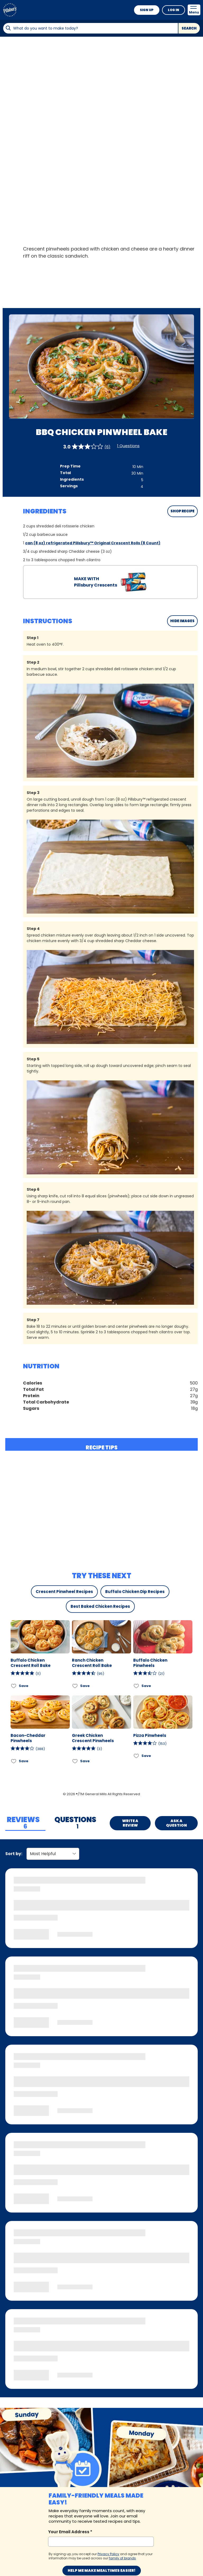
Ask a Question (176, 1823)
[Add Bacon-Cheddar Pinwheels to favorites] (14, 1761)
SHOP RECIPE (182, 511)
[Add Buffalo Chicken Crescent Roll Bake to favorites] (14, 1685)
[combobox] (90, 28)
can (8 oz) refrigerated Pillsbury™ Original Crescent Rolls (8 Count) (92, 543)
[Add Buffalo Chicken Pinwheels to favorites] (136, 1685)
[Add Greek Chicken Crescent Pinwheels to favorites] (75, 1761)
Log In (173, 10)
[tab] (25, 1823)
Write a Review (130, 1823)
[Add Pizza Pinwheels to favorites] (136, 1755)
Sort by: (13, 1854)
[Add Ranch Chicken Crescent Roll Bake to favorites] (75, 1685)
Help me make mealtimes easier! (102, 2570)
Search (189, 28)
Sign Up (147, 10)
